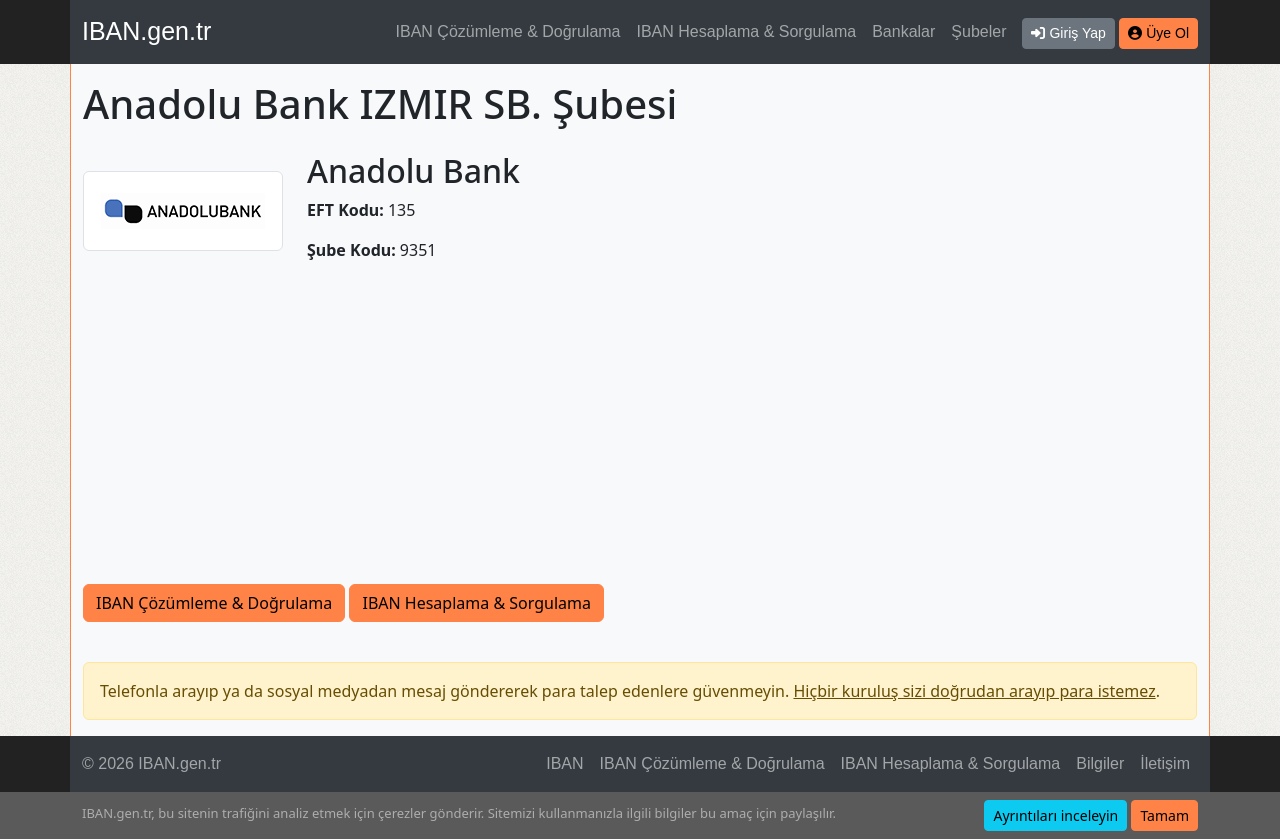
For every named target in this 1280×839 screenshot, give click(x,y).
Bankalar (903, 31)
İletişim (1165, 763)
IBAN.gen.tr (146, 31)
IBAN (564, 763)
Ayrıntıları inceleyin (1055, 815)
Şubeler (978, 31)
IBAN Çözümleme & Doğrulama (508, 31)
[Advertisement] (640, 434)
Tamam (1164, 815)
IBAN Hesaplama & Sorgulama (747, 31)
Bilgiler (1100, 763)
